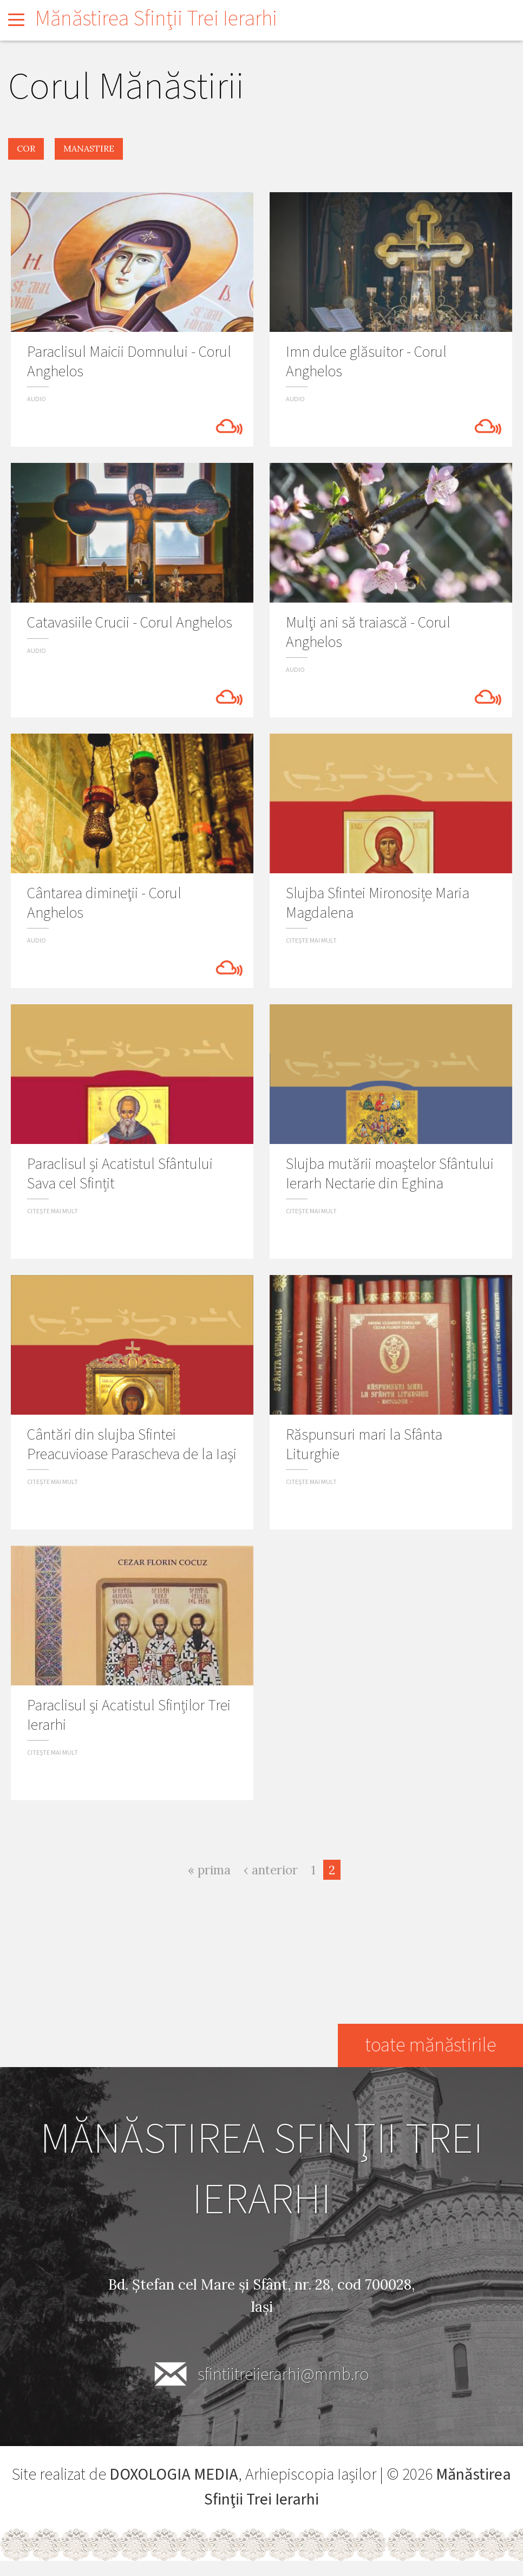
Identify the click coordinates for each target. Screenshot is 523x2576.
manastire (88, 148)
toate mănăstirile (430, 2045)
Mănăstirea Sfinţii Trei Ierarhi (156, 18)
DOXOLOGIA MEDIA (174, 2474)
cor (26, 148)
